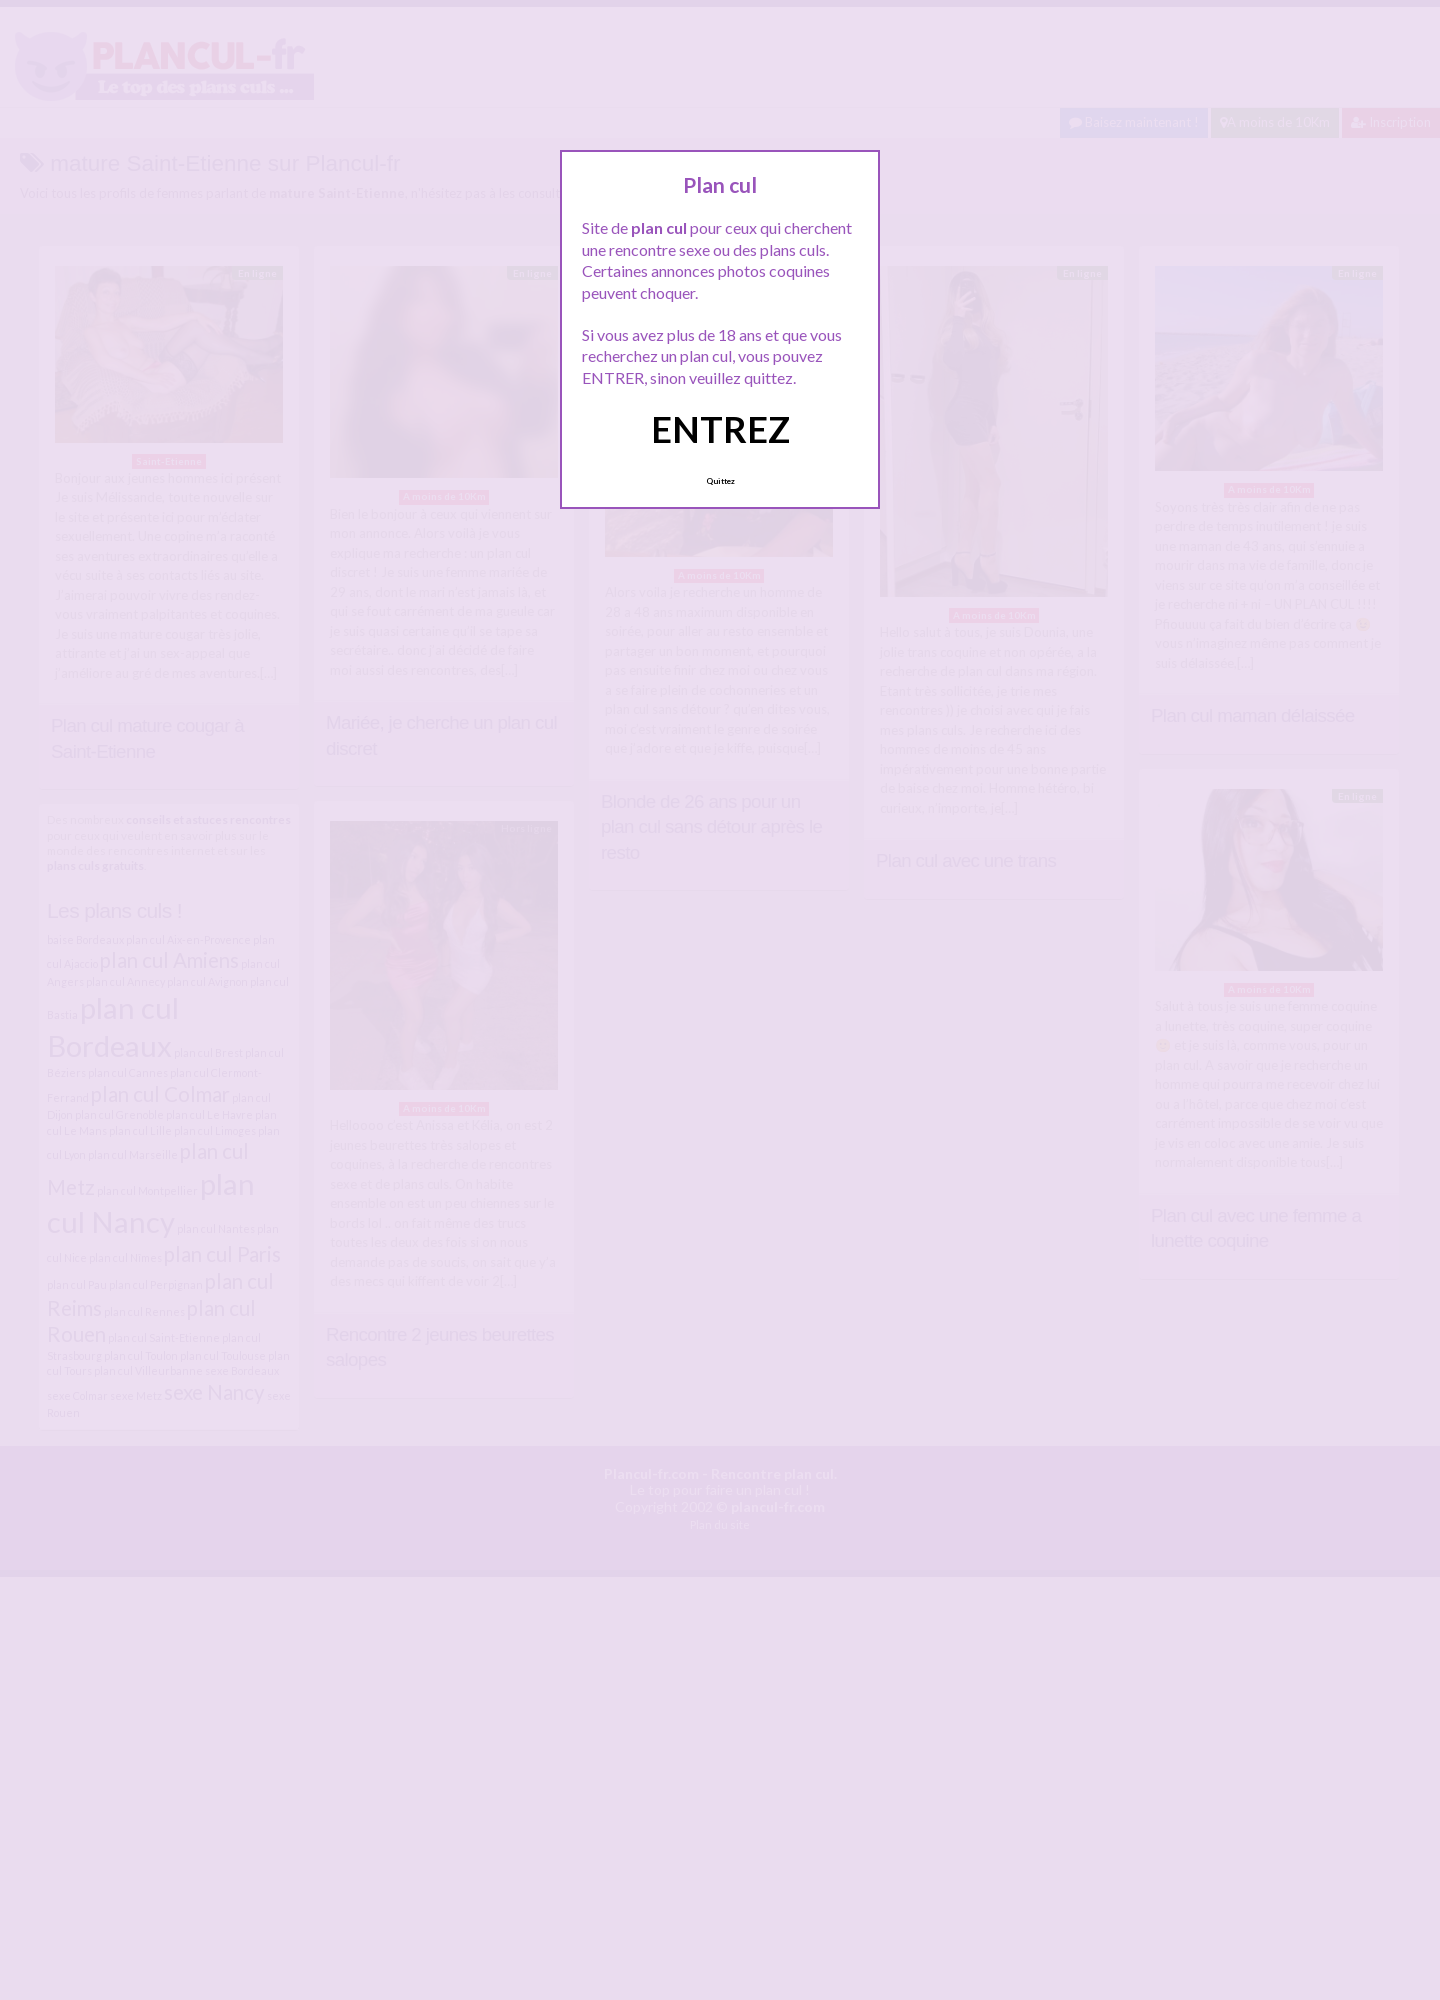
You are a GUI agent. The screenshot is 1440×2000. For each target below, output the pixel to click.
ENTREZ (720, 429)
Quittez (720, 481)
